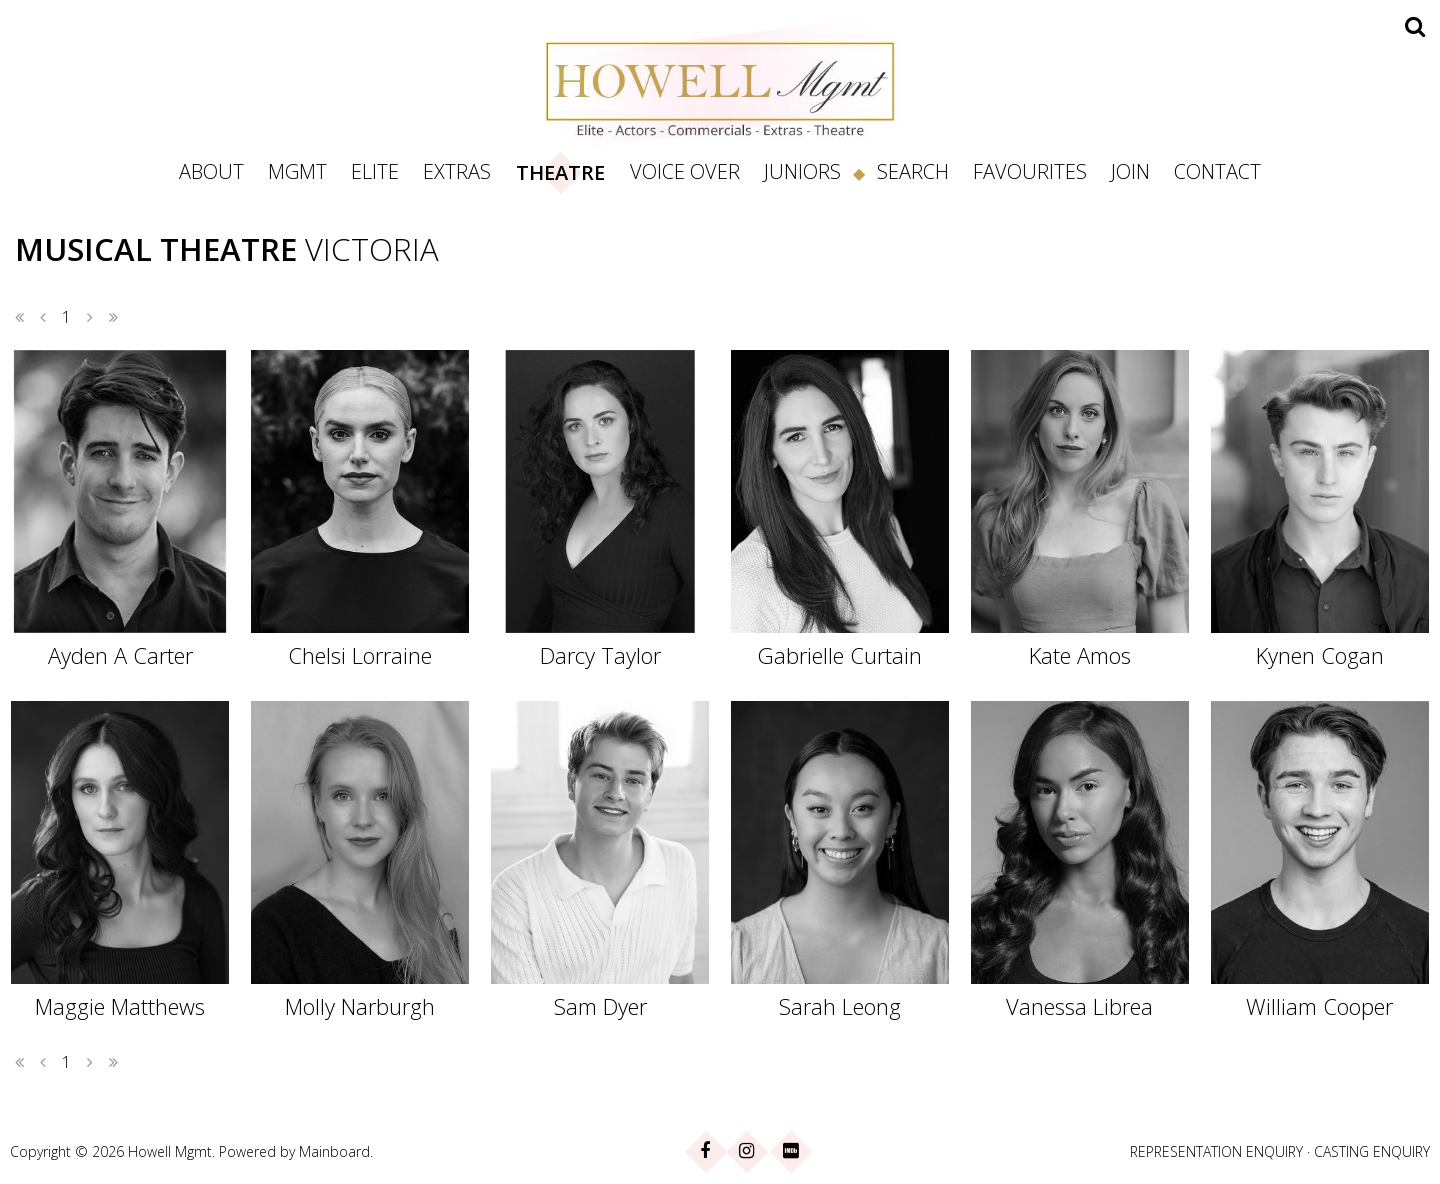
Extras (457, 171)
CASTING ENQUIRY (1372, 1151)
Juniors (802, 171)
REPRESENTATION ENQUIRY (1216, 1151)
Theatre (560, 172)
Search (913, 171)
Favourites (1030, 171)
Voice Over (685, 171)
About (211, 171)
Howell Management (720, 82)
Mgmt (297, 171)
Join (1130, 171)
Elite (375, 171)
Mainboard (334, 1151)
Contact (1217, 171)
